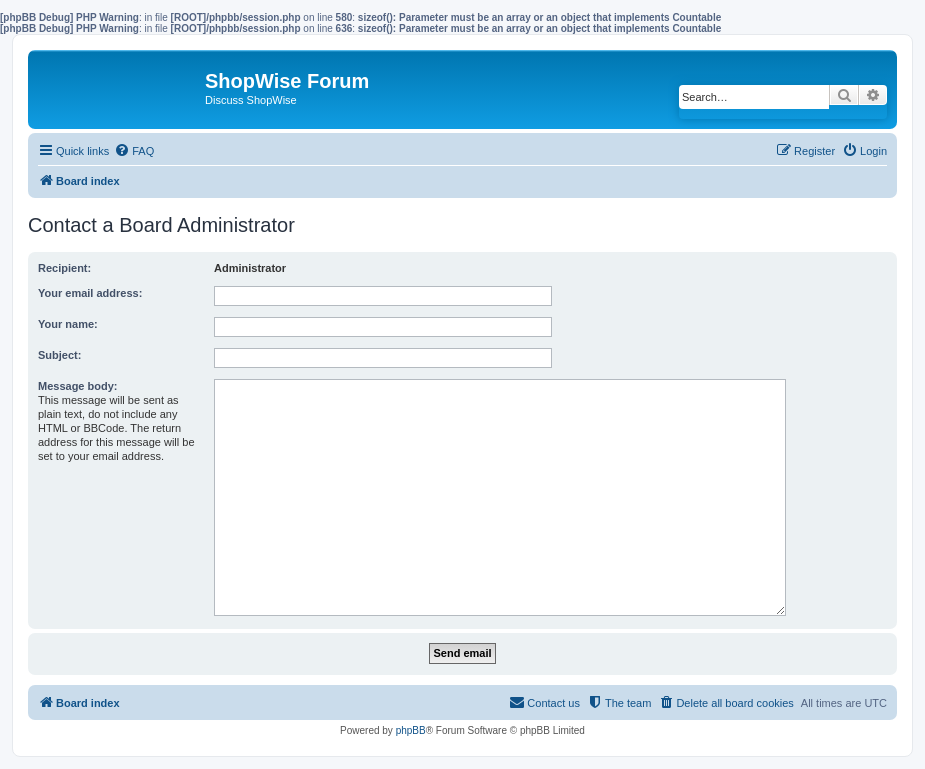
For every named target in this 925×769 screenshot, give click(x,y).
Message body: (77, 386)
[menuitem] (134, 151)
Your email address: (90, 293)
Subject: (59, 355)
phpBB (411, 730)
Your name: (68, 324)
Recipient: (64, 268)
